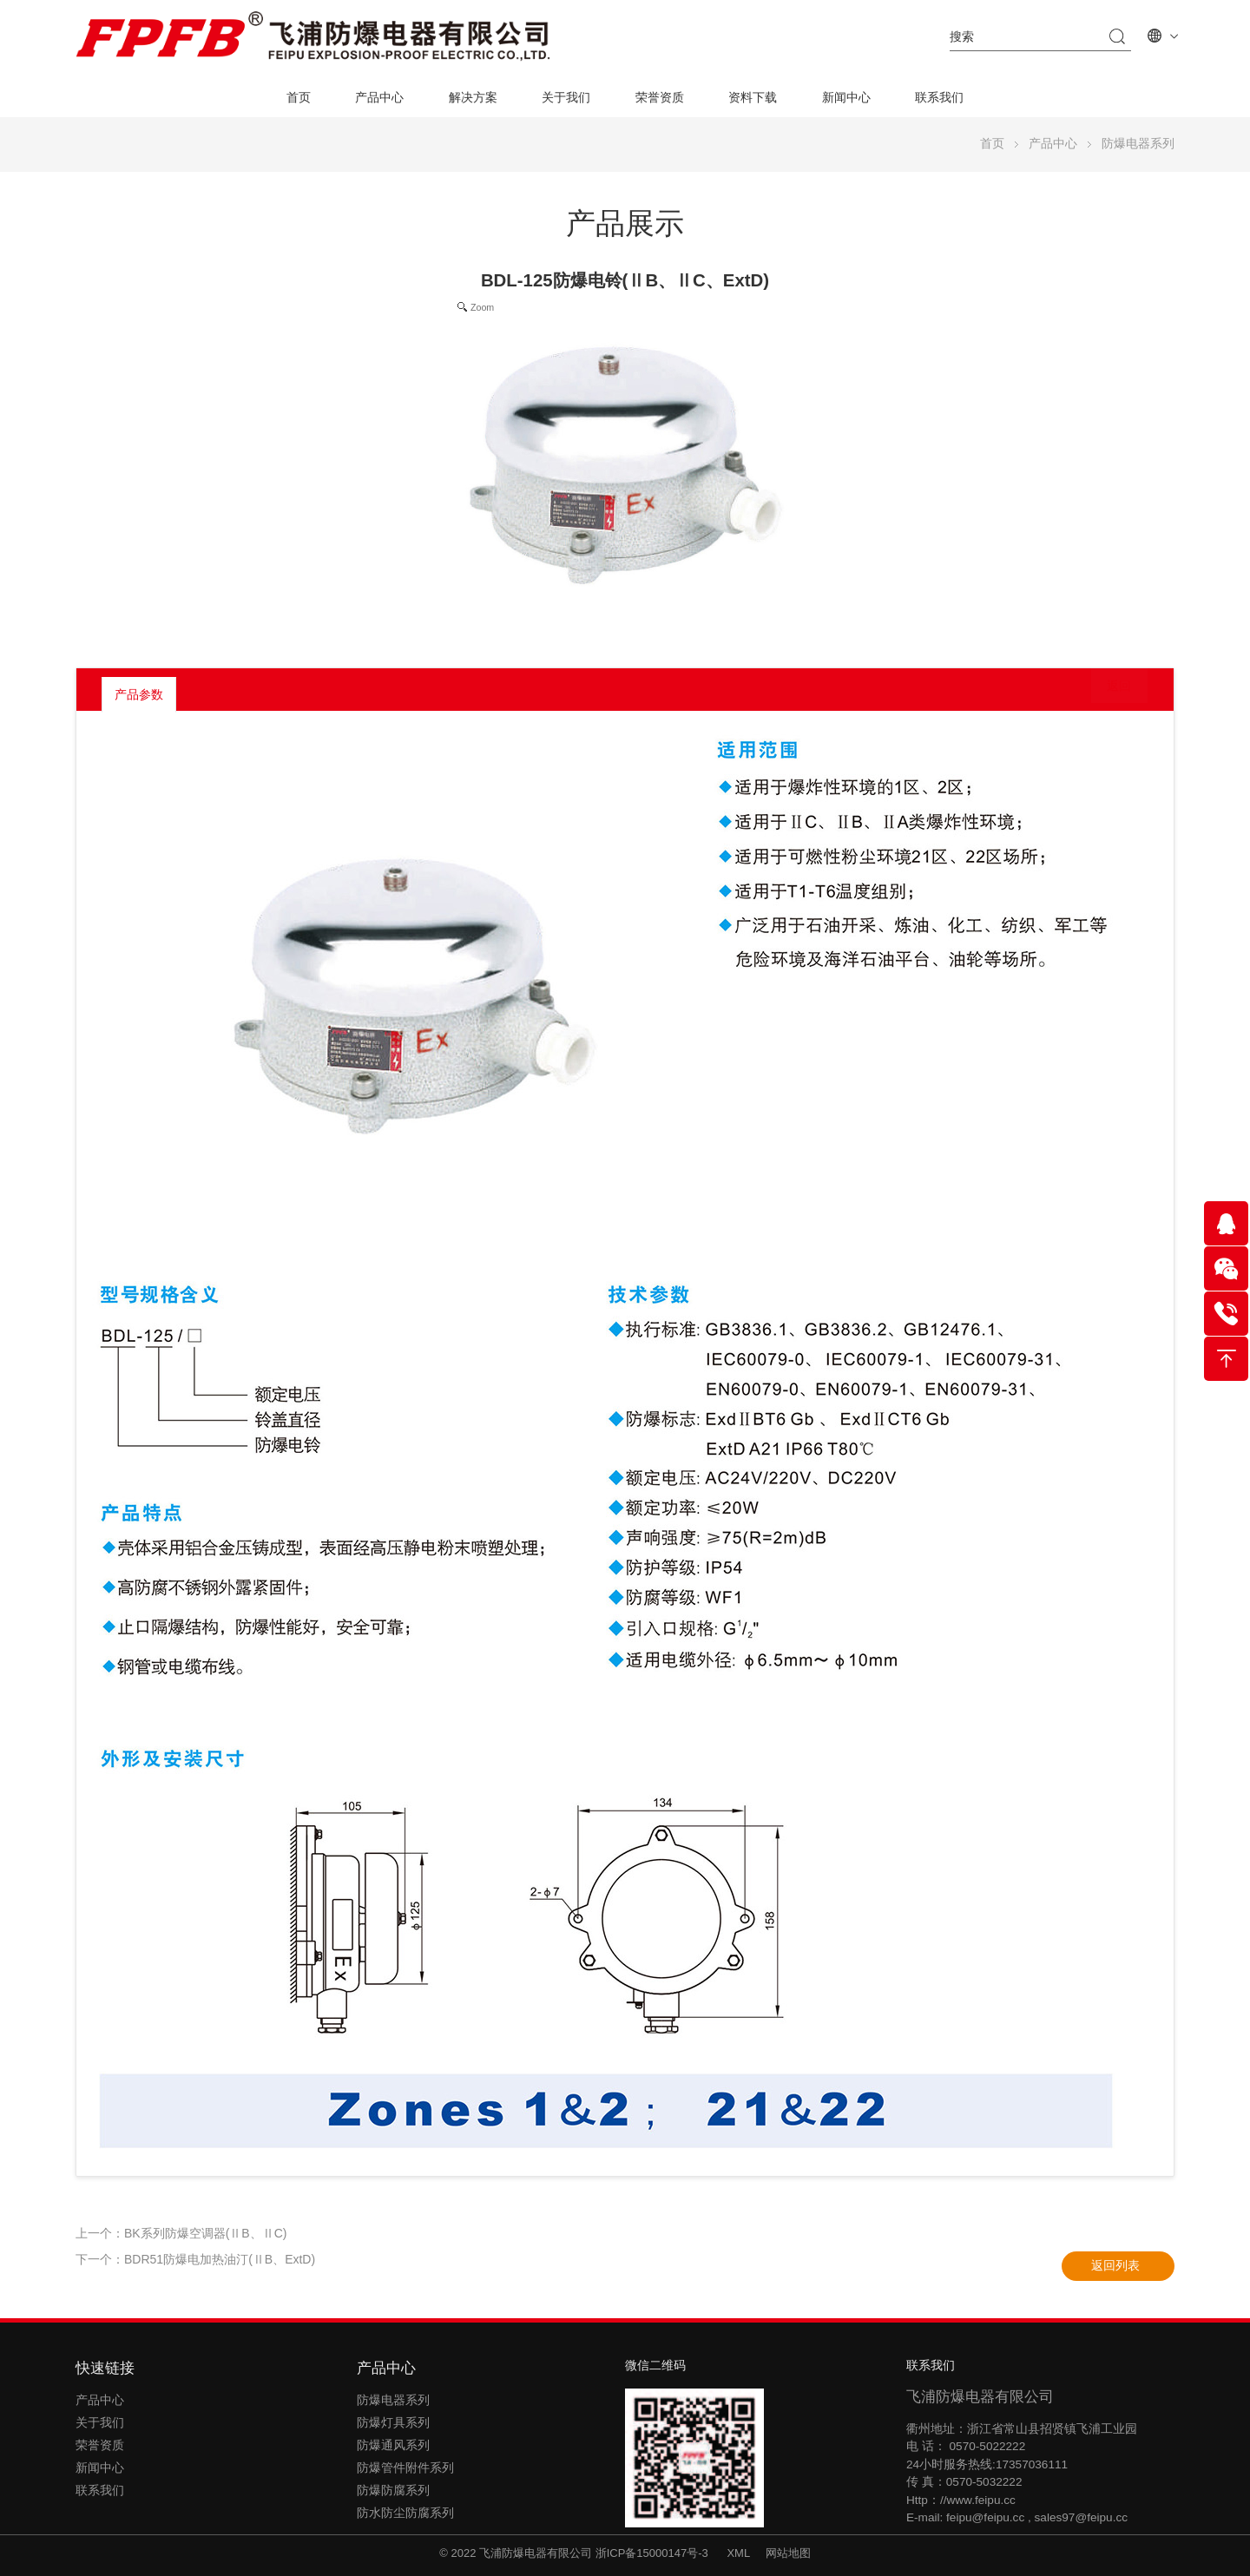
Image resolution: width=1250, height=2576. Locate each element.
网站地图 (788, 2553)
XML (738, 2553)
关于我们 (566, 97)
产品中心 (379, 97)
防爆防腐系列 (393, 2490)
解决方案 (473, 97)
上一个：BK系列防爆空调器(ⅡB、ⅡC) (181, 2233)
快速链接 (105, 2368)
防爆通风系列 (393, 2445)
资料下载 (752, 97)
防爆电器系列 (1138, 143)
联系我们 (939, 97)
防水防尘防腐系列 (405, 2513)
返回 (1106, 693)
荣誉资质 (659, 97)
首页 (298, 97)
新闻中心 (846, 97)
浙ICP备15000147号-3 (653, 2553)
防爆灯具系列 (393, 2422)
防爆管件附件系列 (405, 2467)
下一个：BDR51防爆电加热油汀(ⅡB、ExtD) (195, 2259)
